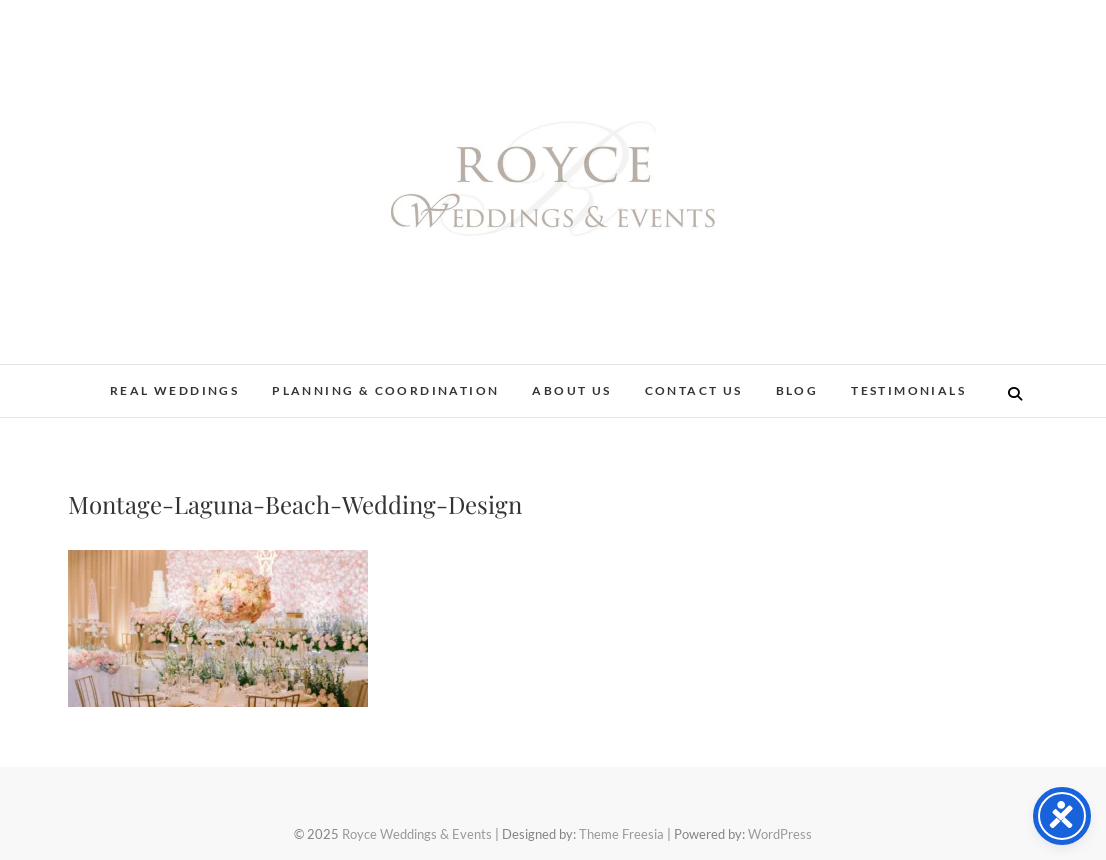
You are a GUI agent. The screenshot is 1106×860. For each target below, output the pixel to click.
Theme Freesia (621, 834)
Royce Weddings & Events (417, 834)
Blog (797, 390)
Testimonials (908, 390)
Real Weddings (174, 390)
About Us (571, 390)
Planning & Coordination (385, 390)
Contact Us (694, 390)
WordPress (780, 834)
